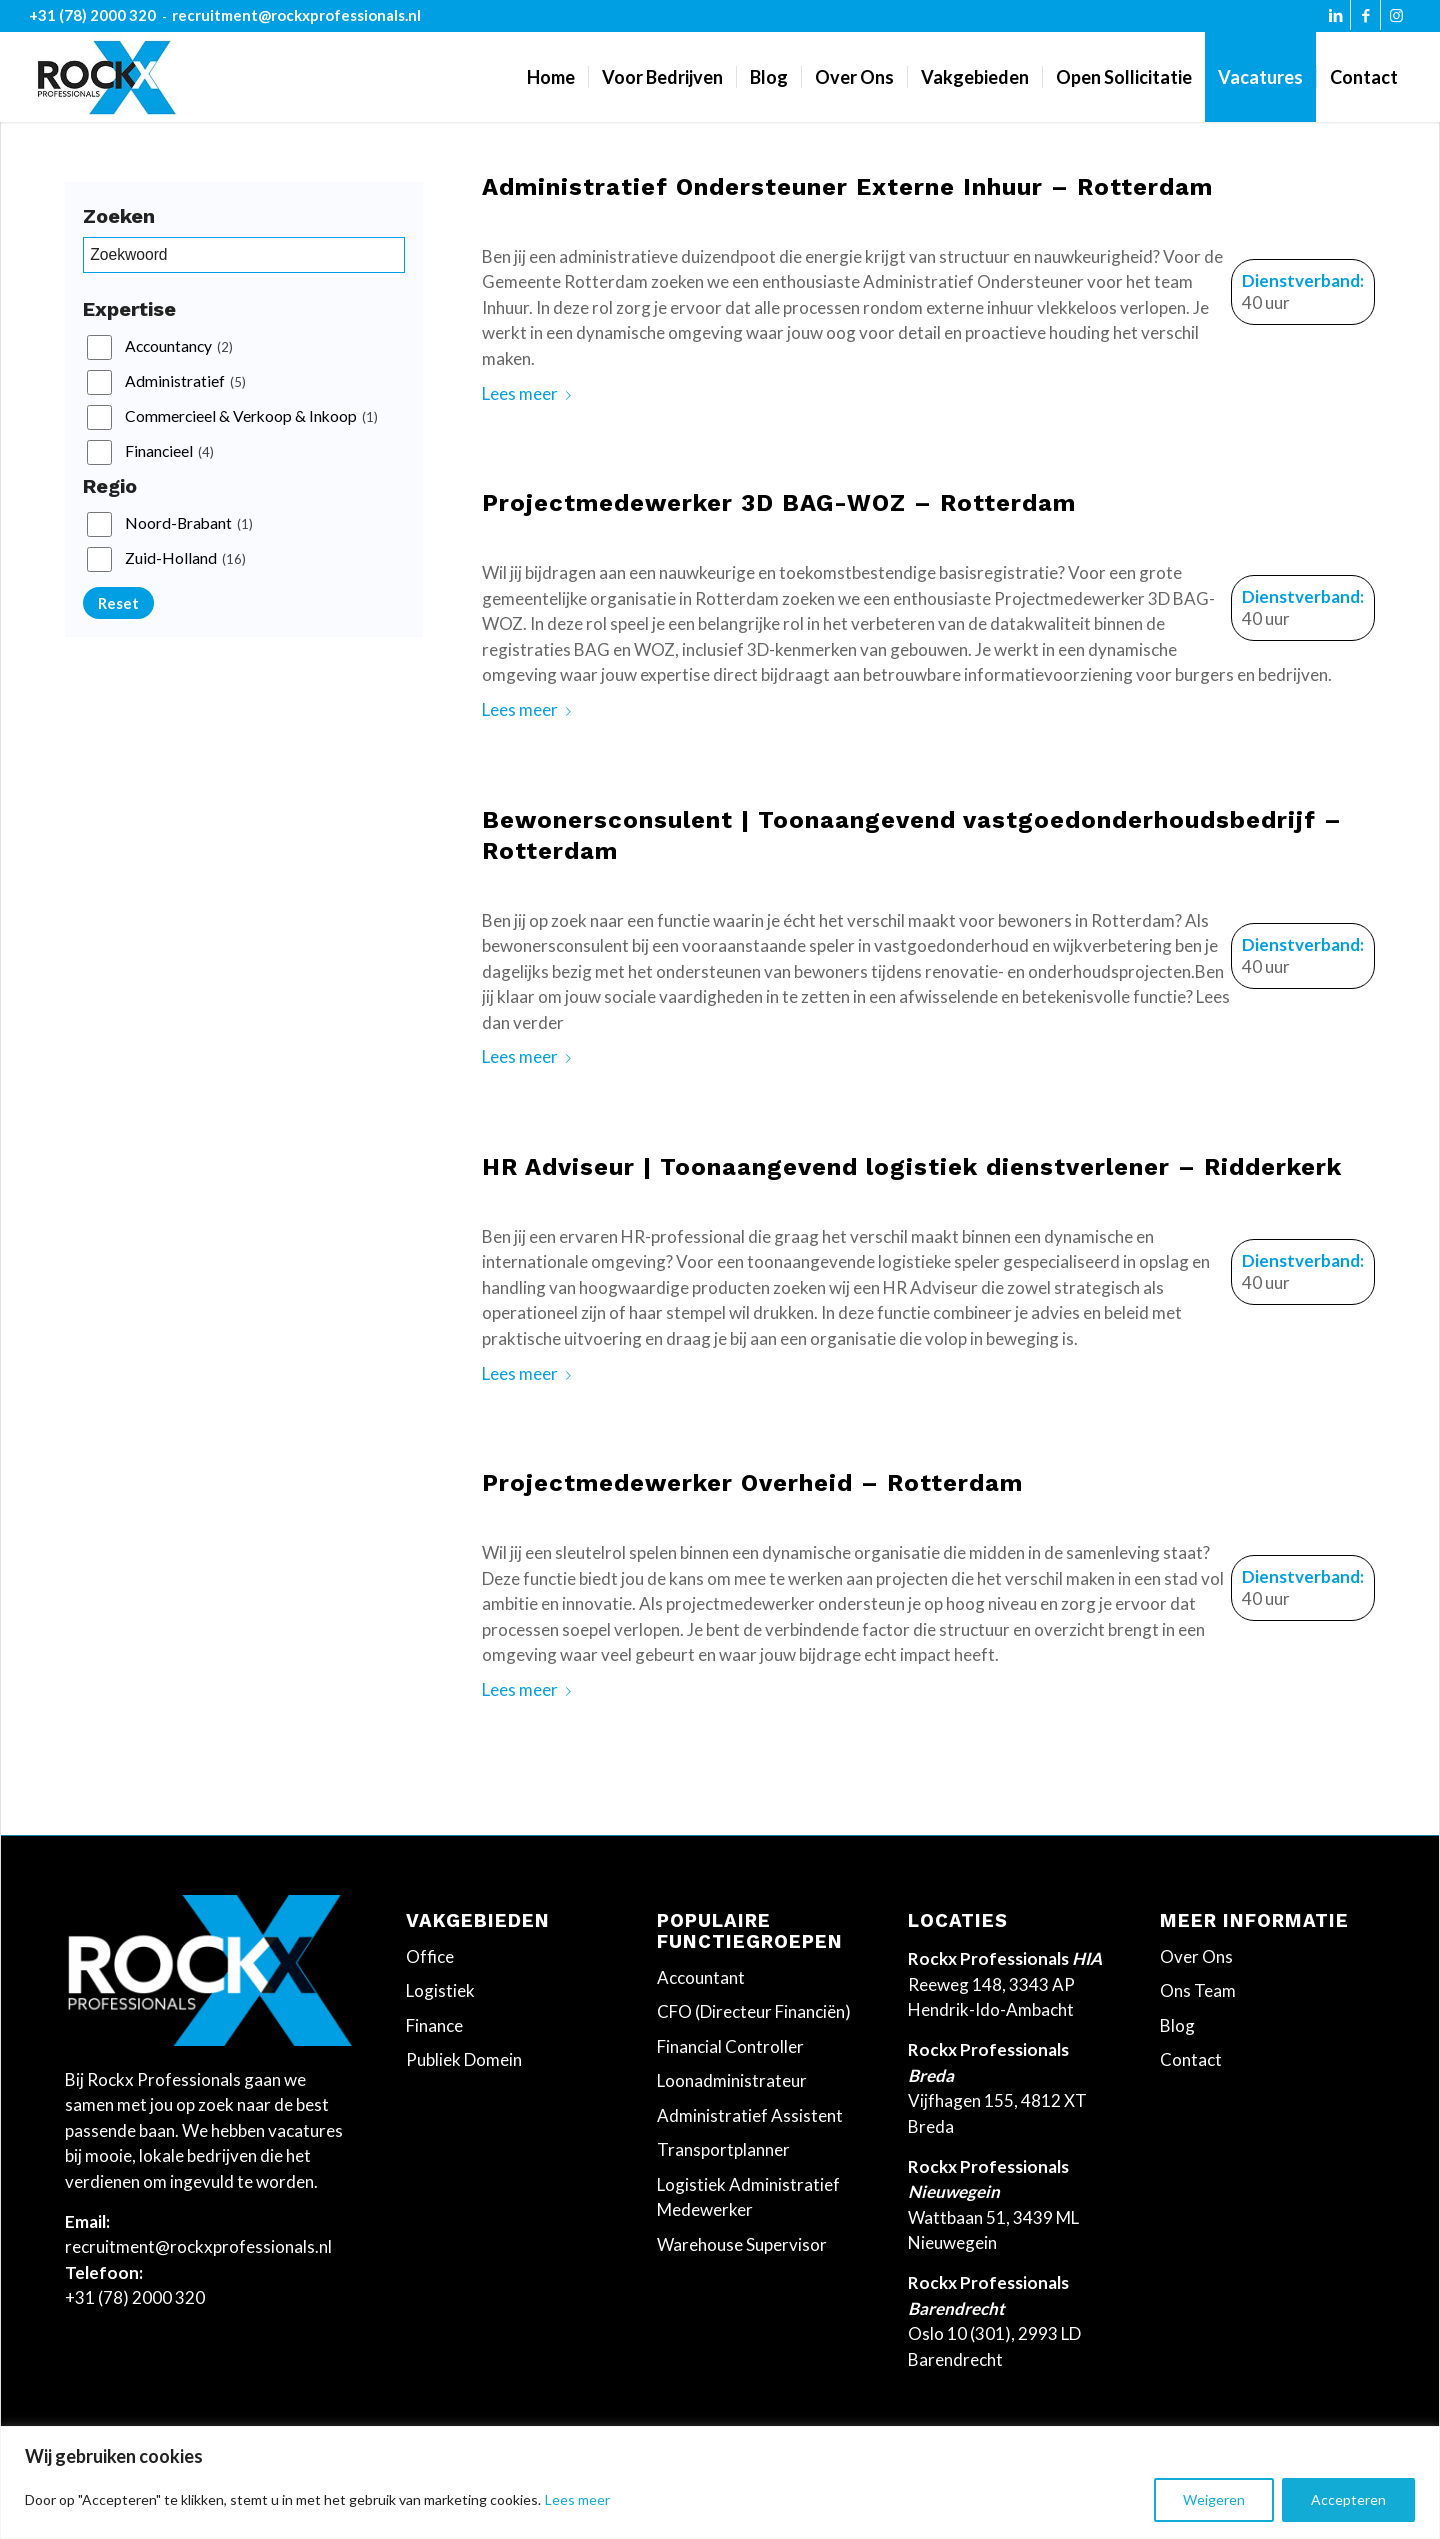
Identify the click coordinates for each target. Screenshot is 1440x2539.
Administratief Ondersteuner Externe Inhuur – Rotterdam (847, 187)
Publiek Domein (464, 2059)
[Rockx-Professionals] (107, 77)
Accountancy (179, 347)
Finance (434, 2025)
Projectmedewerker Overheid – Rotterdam (752, 1483)
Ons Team (1198, 1990)
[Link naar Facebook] (1365, 20)
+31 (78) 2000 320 (92, 15)
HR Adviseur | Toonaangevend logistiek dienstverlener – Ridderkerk (912, 1167)
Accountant (701, 1977)
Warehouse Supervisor (742, 2244)
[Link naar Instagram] (1396, 20)
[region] (720, 2482)
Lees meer (577, 2499)
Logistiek (440, 1990)
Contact (1191, 2059)
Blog (1177, 2025)
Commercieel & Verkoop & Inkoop (251, 417)
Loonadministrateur (732, 2080)
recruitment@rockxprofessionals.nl (296, 15)
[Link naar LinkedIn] (1335, 20)
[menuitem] (551, 77)
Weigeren (1214, 2499)
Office (430, 1956)
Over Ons (1196, 1956)
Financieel (169, 452)
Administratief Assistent (750, 2115)
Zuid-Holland (185, 559)
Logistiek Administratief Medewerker (748, 2197)
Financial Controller (730, 2046)
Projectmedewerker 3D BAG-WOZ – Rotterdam (779, 503)
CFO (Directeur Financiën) (754, 2011)
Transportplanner (723, 2149)
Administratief (185, 382)
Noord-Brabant (189, 524)
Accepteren (1348, 2499)
